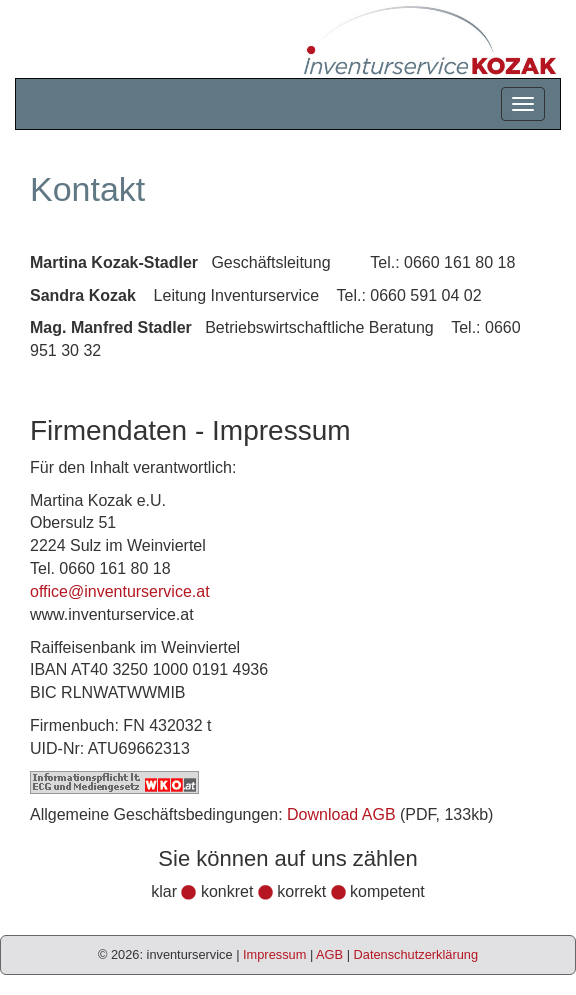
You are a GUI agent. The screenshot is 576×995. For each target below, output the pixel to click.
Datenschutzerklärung (416, 954)
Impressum (274, 954)
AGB (329, 954)
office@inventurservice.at (120, 591)
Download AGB (341, 814)
